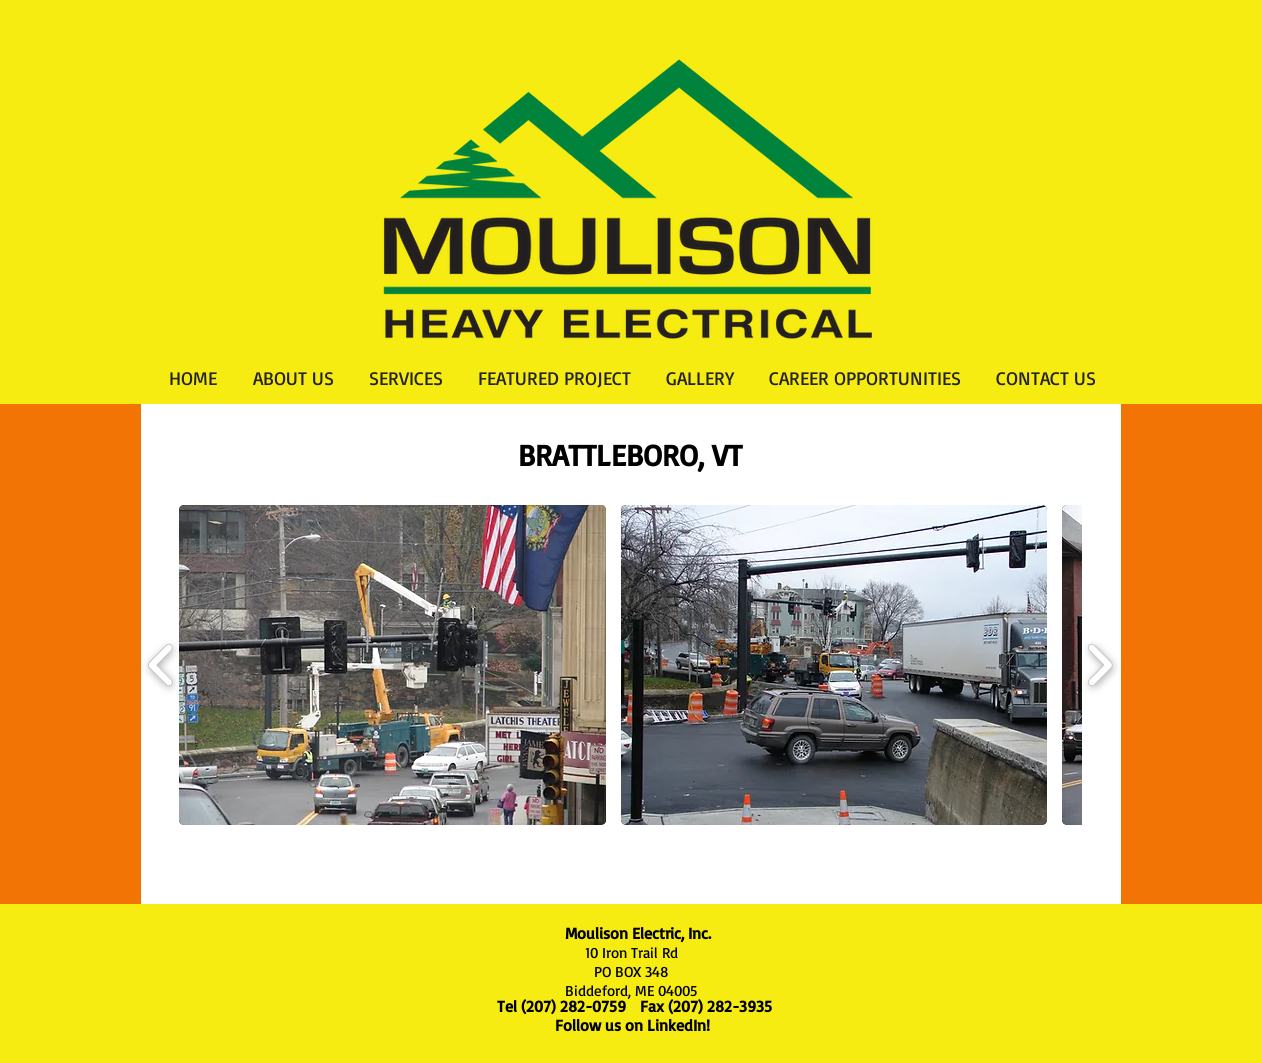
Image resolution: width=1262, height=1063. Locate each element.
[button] (392, 665)
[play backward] (161, 665)
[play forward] (1099, 665)
